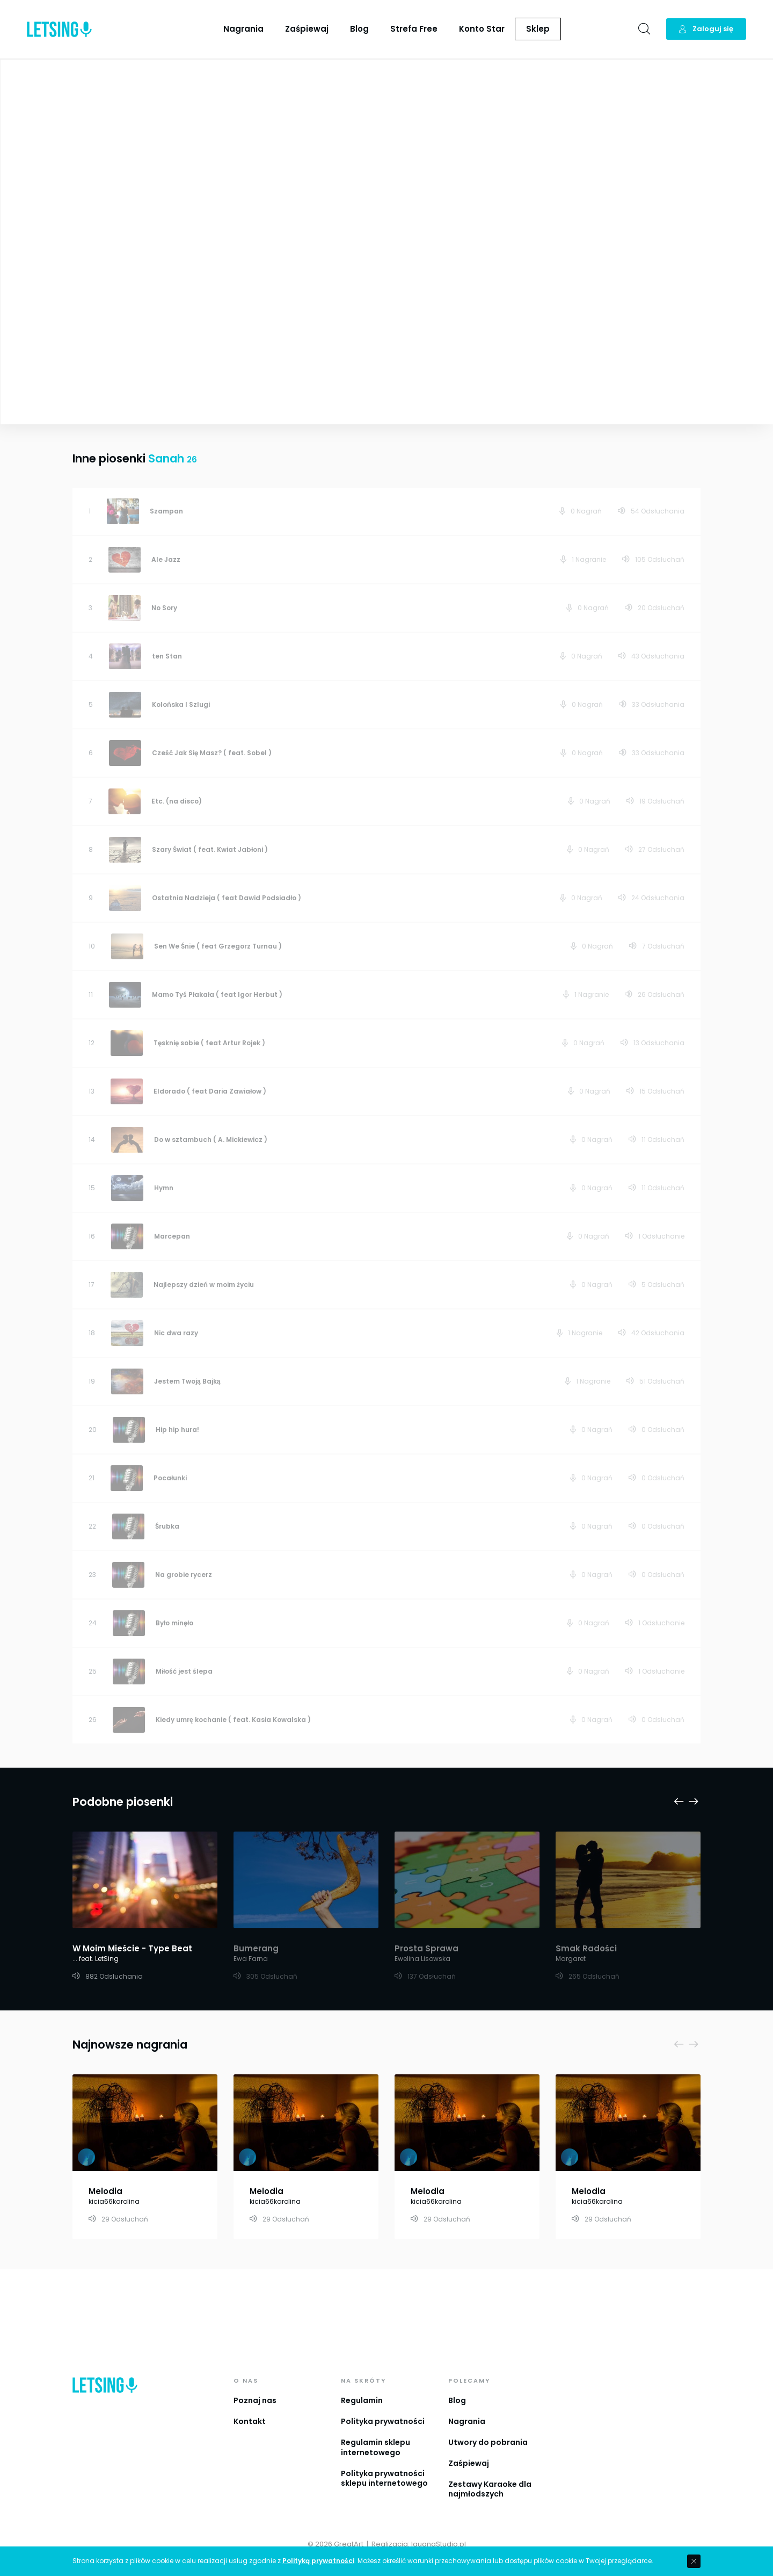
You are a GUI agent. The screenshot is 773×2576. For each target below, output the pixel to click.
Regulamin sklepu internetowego (375, 2447)
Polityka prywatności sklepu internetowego (384, 2478)
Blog (359, 28)
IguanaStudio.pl (438, 2544)
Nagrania (243, 28)
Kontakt (250, 2421)
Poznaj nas (255, 2400)
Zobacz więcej (197, 352)
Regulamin (362, 2400)
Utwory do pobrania (488, 2442)
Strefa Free (413, 28)
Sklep (538, 28)
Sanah (413, 144)
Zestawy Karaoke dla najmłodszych (489, 2489)
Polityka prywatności (383, 2421)
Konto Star (482, 28)
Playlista (737, 75)
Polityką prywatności (318, 2561)
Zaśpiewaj (307, 28)
